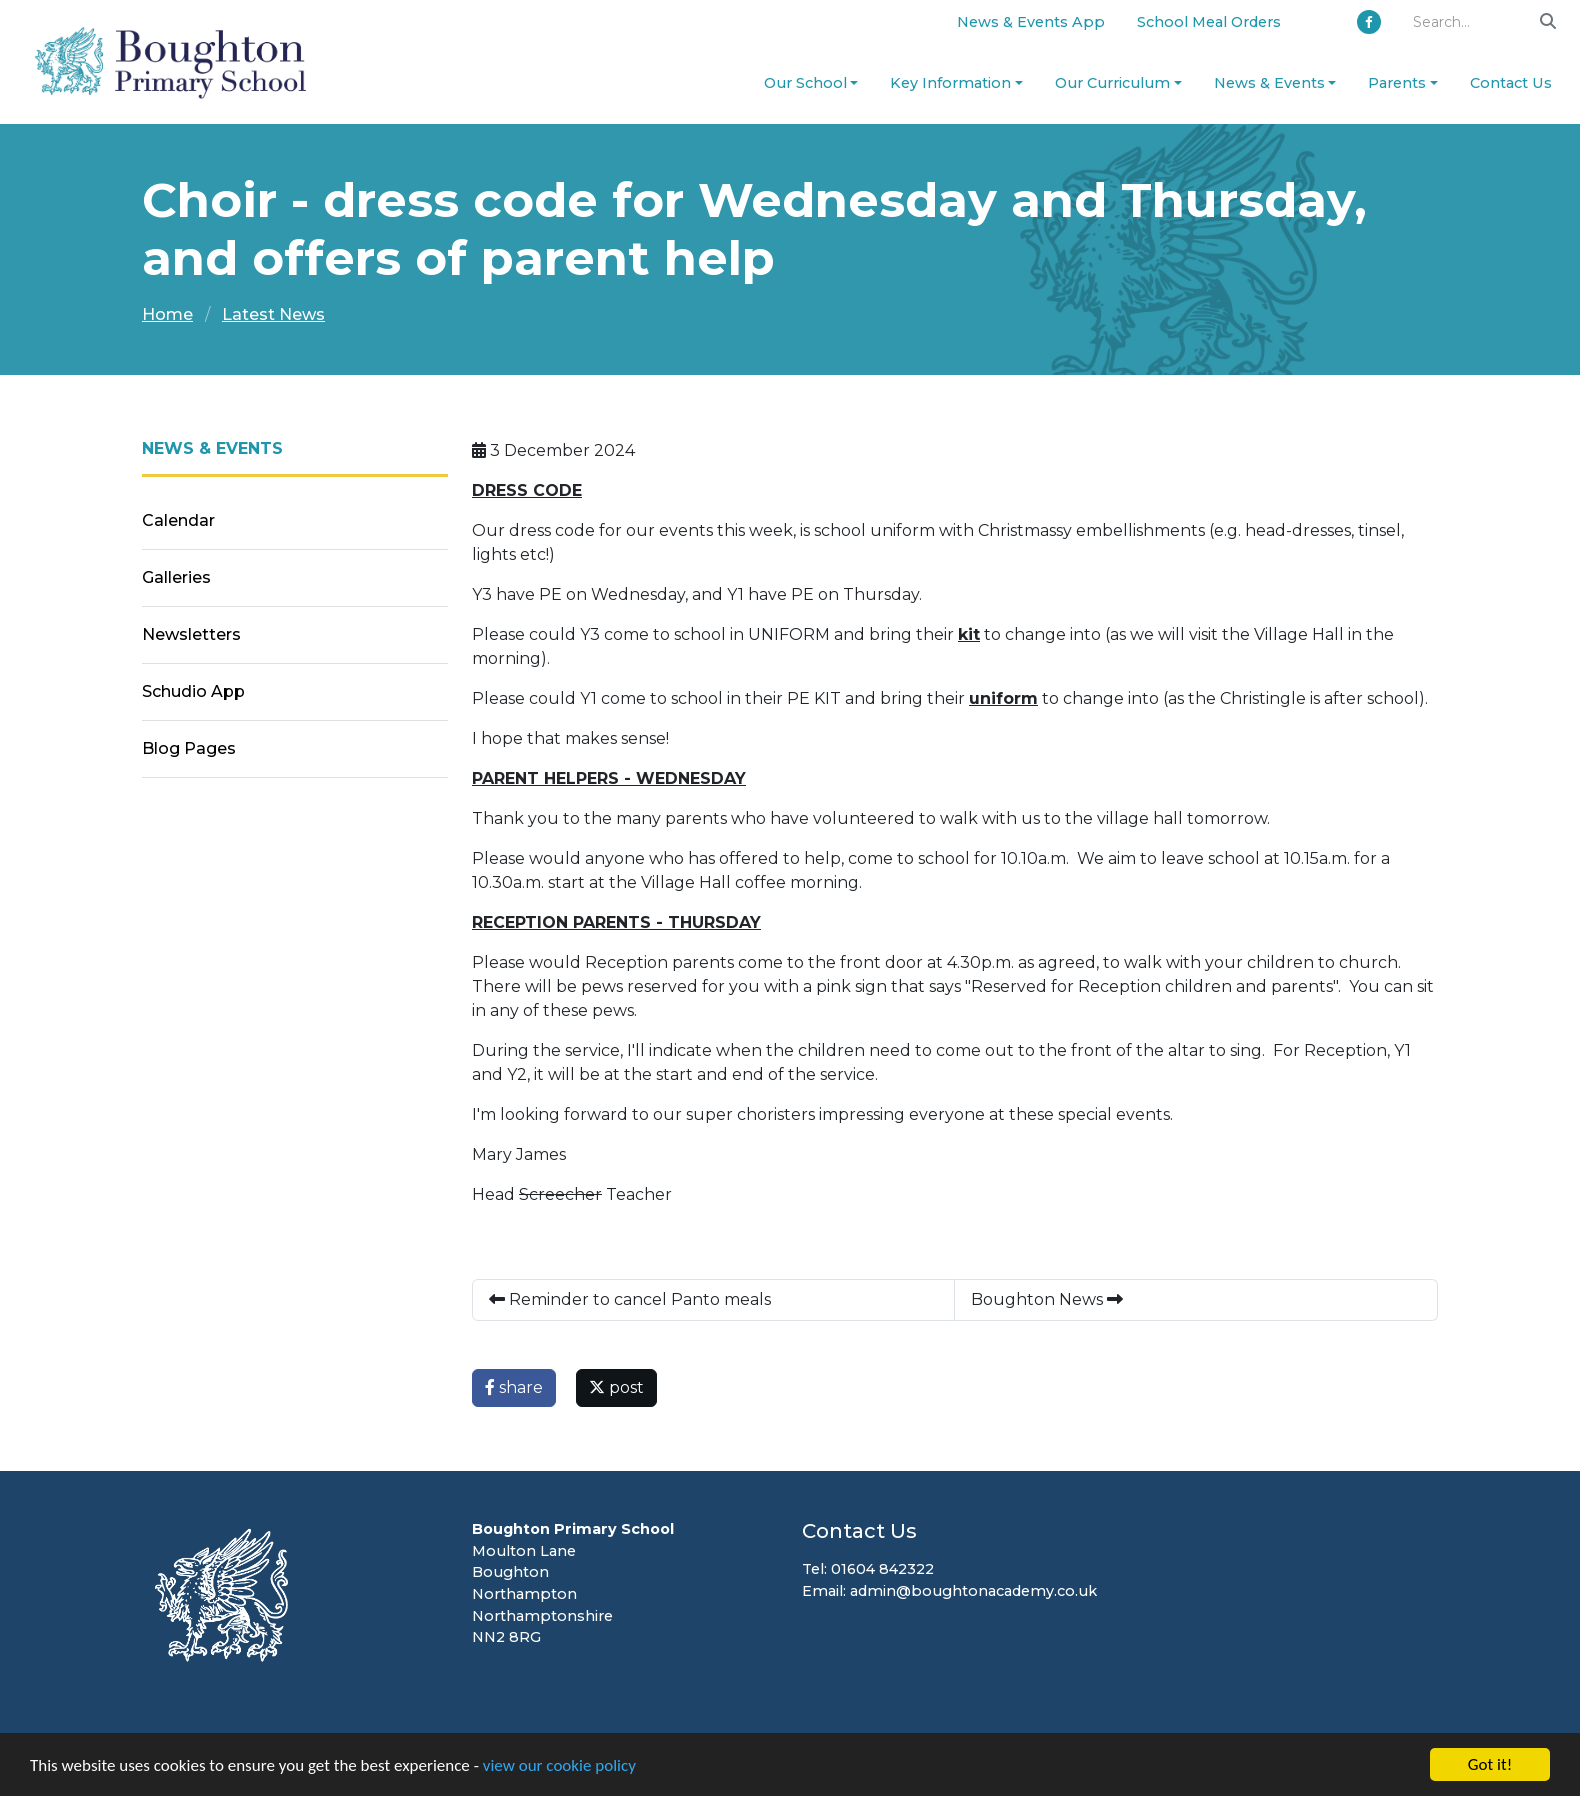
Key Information (950, 83)
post (616, 1387)
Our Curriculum (1112, 83)
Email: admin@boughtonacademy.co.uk (949, 1591)
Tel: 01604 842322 (868, 1569)
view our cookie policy (559, 1765)
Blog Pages (189, 748)
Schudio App (193, 691)
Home (167, 314)
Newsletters (191, 634)
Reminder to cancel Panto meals (630, 1299)
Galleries (176, 577)
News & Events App (1031, 22)
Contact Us (1511, 83)
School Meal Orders (1209, 22)
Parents (1397, 83)
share (514, 1387)
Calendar (178, 520)
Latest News (273, 314)
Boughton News (1047, 1299)
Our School (805, 83)
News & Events (1269, 83)
